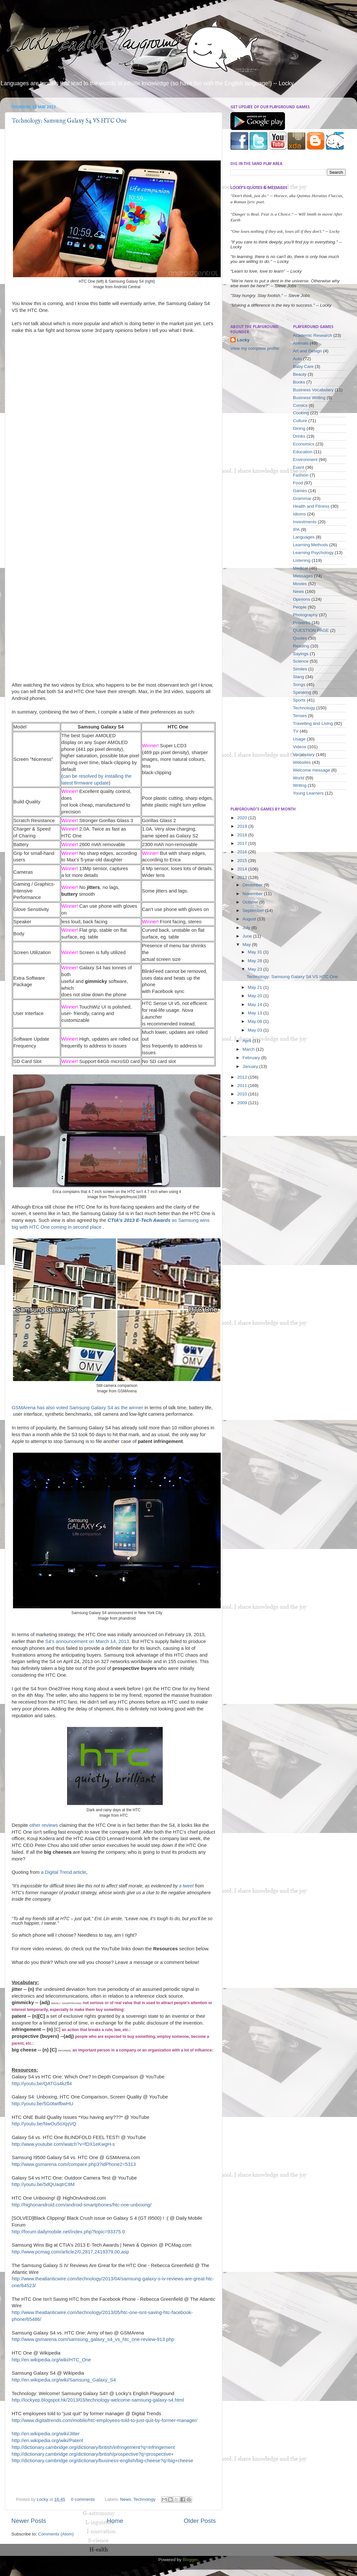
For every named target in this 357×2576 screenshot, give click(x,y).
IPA (296, 529)
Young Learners (308, 793)
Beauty (300, 374)
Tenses (300, 715)
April (247, 1040)
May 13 (255, 1012)
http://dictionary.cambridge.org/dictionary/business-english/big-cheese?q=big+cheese (102, 2460)
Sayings (301, 653)
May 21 (255, 987)
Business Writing (309, 397)
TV (296, 731)
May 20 (255, 995)
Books (299, 382)
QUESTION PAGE (311, 630)
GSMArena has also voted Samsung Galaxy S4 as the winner (77, 1407)
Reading (301, 646)
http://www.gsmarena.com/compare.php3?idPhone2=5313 (74, 2164)
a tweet (186, 1885)
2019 (242, 826)
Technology (144, 2499)
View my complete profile (254, 348)
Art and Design (307, 351)
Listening (302, 560)
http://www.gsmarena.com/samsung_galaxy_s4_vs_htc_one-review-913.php (93, 2339)
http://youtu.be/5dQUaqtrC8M (43, 2184)
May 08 (255, 1021)
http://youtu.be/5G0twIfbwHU (42, 2103)
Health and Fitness (311, 506)
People (300, 607)
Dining (299, 428)
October (250, 902)
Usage (299, 739)
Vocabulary (304, 754)
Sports (299, 700)
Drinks (299, 436)
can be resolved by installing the (98, 776)
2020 (242, 817)
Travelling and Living (313, 723)
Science (301, 661)
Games (300, 490)
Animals (301, 343)
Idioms (299, 514)
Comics (300, 405)
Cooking (301, 412)
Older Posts (200, 2520)
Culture (300, 420)
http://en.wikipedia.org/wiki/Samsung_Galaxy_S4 (64, 2379)
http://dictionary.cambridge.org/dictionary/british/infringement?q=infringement (93, 2447)
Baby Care (303, 366)
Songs (299, 684)
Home (115, 2520)
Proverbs (302, 622)
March (249, 1049)
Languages (304, 537)
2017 (242, 843)
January (250, 1066)
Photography (305, 614)
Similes (300, 669)
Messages (303, 575)
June (247, 936)
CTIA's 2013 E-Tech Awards (138, 1220)
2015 (242, 860)
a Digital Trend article (63, 1872)
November (253, 893)
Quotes (300, 638)
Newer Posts (28, 2520)
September (253, 910)
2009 (242, 1102)
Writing (300, 785)
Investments (305, 521)
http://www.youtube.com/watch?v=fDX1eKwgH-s (63, 2144)
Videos (299, 746)
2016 (242, 851)
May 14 (255, 1004)
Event (298, 467)
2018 (242, 835)
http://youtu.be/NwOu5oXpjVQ (44, 2123)
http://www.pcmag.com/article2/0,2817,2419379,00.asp (70, 2251)
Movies (300, 583)
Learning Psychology (313, 552)
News (125, 2499)
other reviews (43, 1825)
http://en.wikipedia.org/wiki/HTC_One (51, 2359)
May (247, 944)
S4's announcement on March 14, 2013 (87, 1641)
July (247, 927)
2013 (242, 877)
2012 (242, 1077)
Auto (297, 358)
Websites (302, 762)
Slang (298, 676)
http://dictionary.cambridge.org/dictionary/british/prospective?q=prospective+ (93, 2454)
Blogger (190, 2559)
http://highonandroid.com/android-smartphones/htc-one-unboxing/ (82, 2204)
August (249, 918)
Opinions (301, 599)
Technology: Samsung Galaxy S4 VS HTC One (69, 121)
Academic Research (312, 335)
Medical (300, 568)
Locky (43, 2499)
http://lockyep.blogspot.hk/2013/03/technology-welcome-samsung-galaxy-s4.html (98, 2400)
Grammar (302, 498)
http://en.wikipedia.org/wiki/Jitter (46, 2433)
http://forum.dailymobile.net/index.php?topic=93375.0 (68, 2231)
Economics (303, 444)
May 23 (255, 969)
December (253, 884)
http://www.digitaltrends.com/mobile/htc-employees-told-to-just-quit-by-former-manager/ (105, 2420)
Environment (305, 459)
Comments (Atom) (56, 2534)
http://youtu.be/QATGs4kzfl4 (42, 2083)
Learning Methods (310, 544)
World (298, 777)
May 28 (255, 960)
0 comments (83, 2499)
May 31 (255, 952)
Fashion (301, 475)
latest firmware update (85, 783)
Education (303, 451)
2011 (242, 1085)
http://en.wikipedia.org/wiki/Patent (47, 2440)
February (251, 1057)
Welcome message (311, 770)
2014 (242, 869)
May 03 (255, 1030)
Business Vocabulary (313, 389)
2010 (242, 1094)
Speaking (302, 692)
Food (298, 482)
